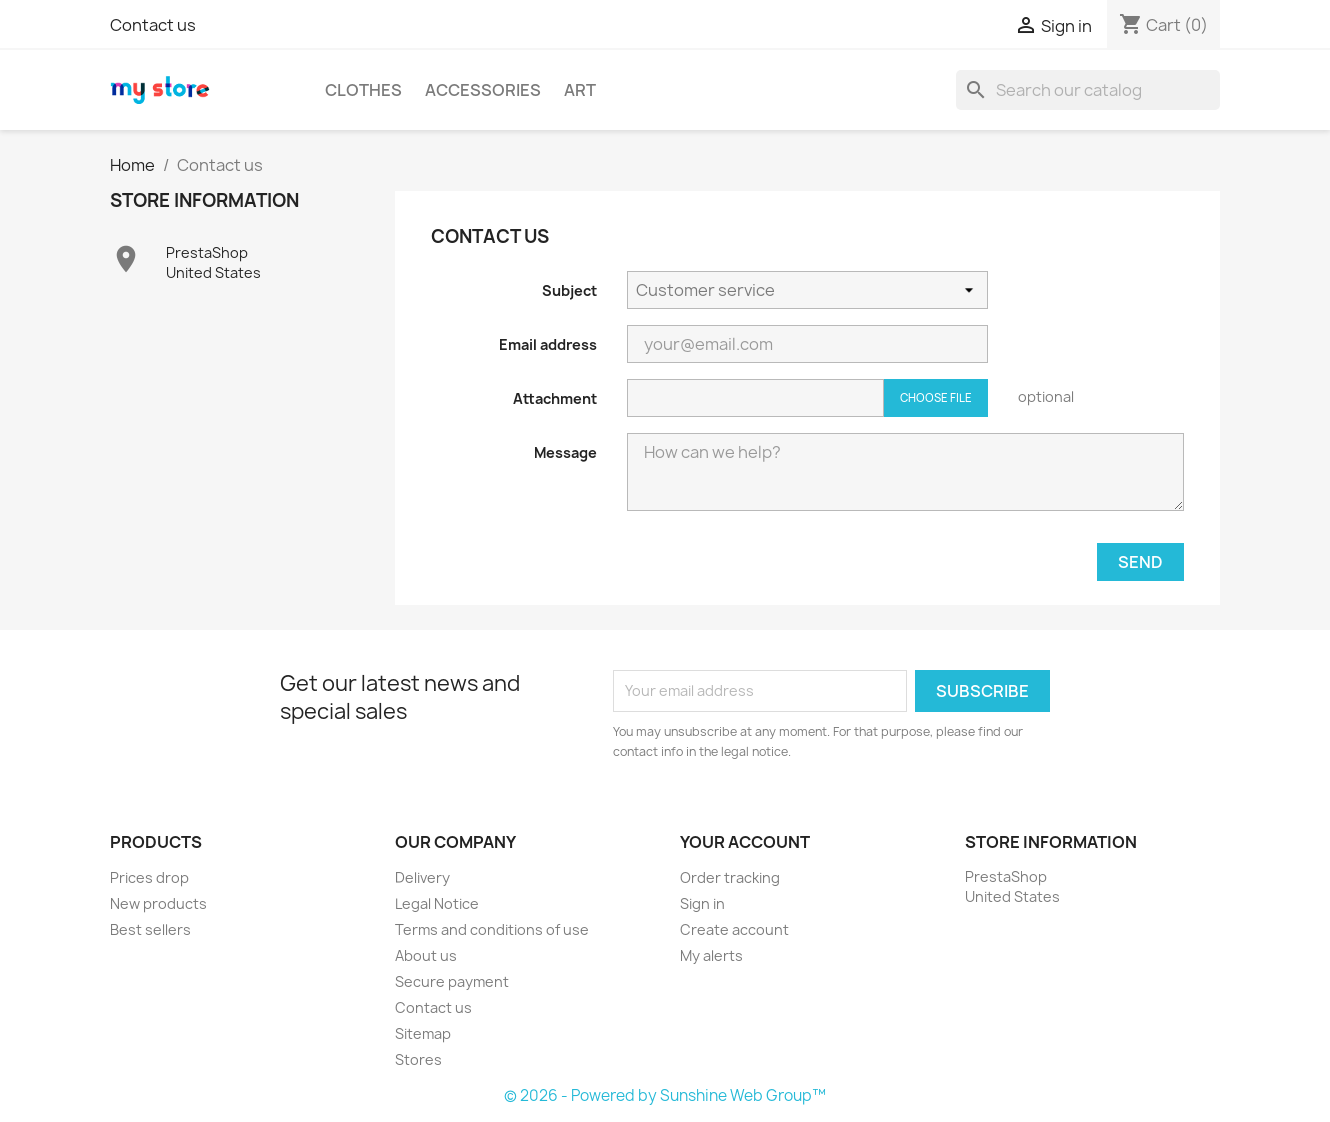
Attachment (555, 398)
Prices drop (149, 877)
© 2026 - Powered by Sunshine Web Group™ (665, 1095)
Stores (418, 1059)
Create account (734, 929)
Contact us (153, 25)
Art (580, 90)
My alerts (711, 955)
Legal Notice (437, 903)
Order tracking (730, 877)
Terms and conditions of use (492, 929)
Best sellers (150, 929)
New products (158, 903)
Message (565, 452)
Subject (569, 290)
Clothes (363, 90)
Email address (548, 344)
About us (426, 955)
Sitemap (423, 1033)
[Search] (1088, 90)
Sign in (702, 903)
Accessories (483, 90)
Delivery (422, 877)
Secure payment (452, 981)
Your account (745, 842)
